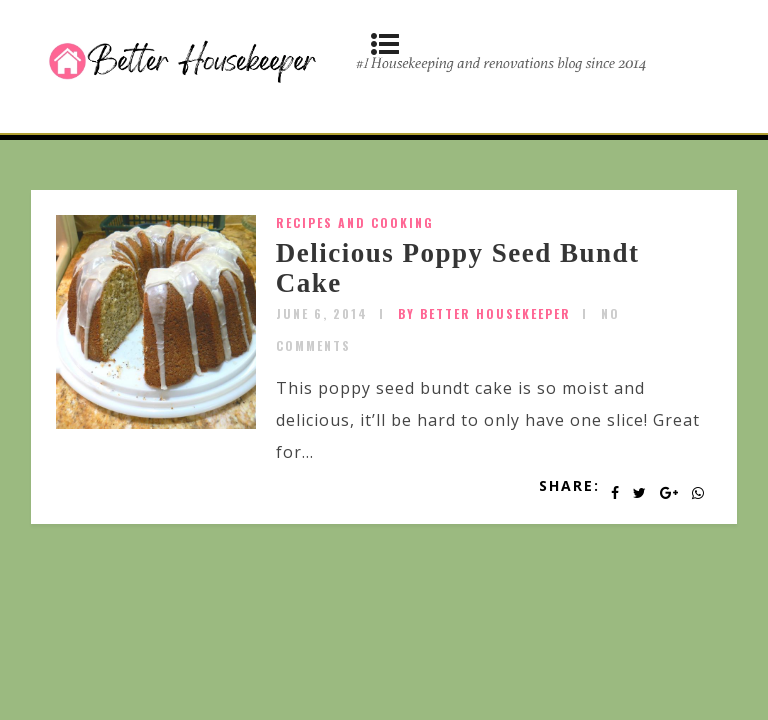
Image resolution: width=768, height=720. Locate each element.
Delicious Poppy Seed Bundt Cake (458, 268)
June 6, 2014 (322, 313)
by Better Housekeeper (484, 313)
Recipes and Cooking (355, 222)
